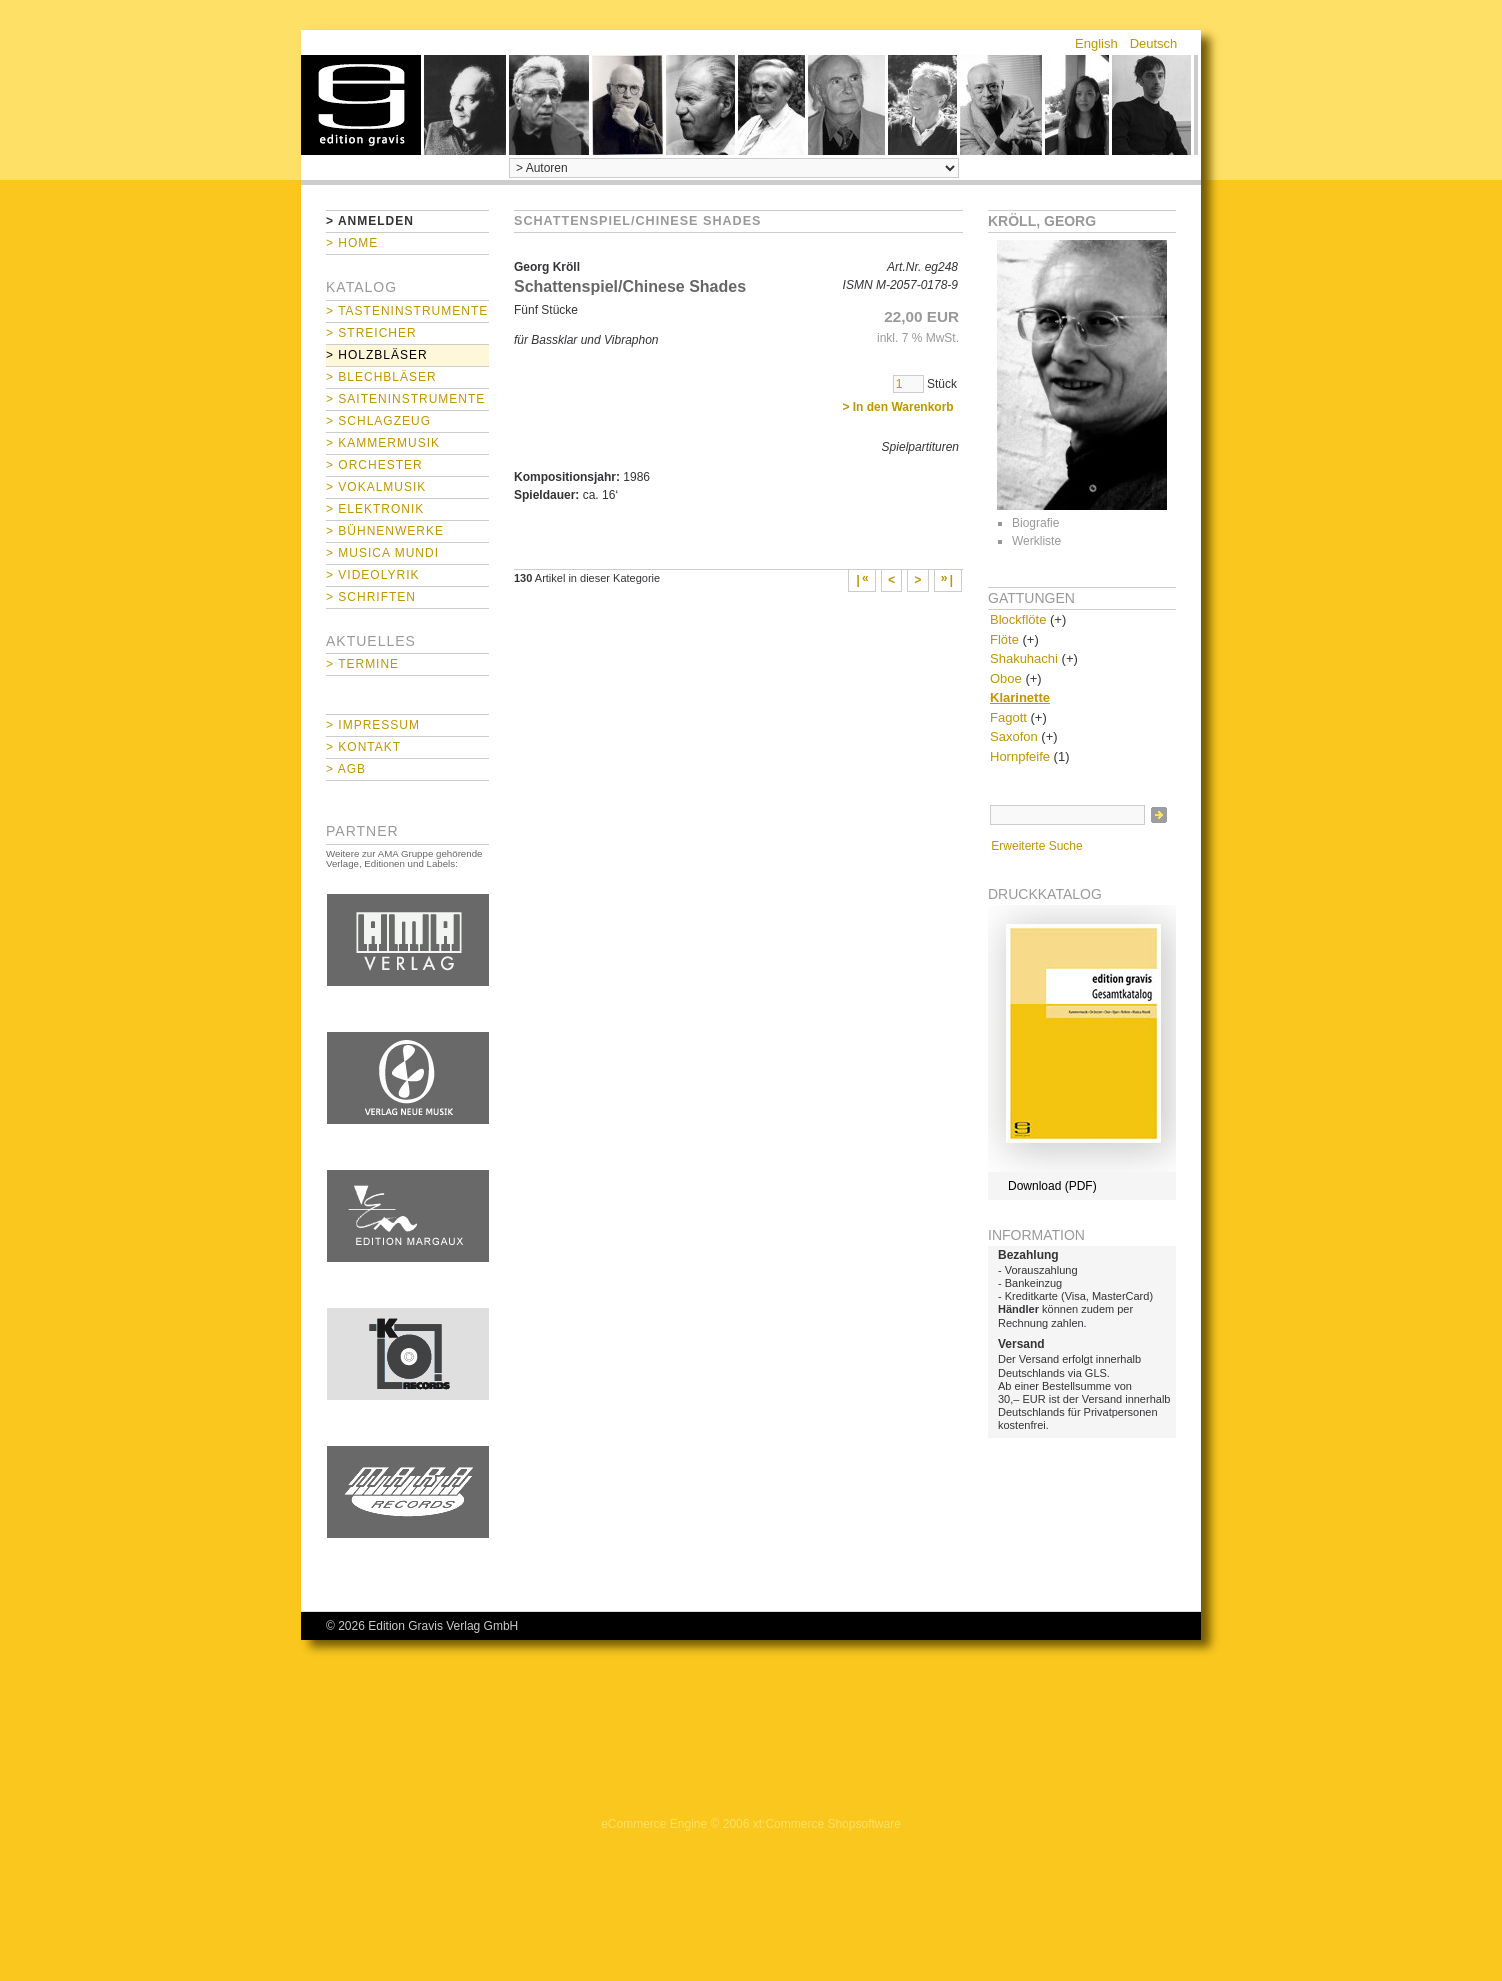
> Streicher (371, 333)
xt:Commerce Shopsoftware (827, 1824)
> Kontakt (363, 747)
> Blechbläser (381, 377)
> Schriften (371, 597)
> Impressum (373, 725)
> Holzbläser (377, 355)
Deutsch (1154, 43)
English (1096, 43)
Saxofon (1014, 736)
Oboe (1006, 678)
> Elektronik (375, 509)
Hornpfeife (1020, 756)
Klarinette (1020, 697)
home (361, 105)
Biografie (1035, 523)
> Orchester (374, 465)
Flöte (1004, 639)
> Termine (362, 664)
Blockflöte (1018, 619)
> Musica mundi (382, 553)
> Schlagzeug (378, 421)
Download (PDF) (1052, 1186)
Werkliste (1036, 541)
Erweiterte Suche (1036, 846)
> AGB (346, 769)
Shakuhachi (1024, 658)
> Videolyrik (372, 575)
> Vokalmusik (376, 487)
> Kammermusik (383, 443)
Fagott (1008, 717)
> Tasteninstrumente (407, 311)
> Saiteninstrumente (405, 399)
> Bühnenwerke (385, 531)
